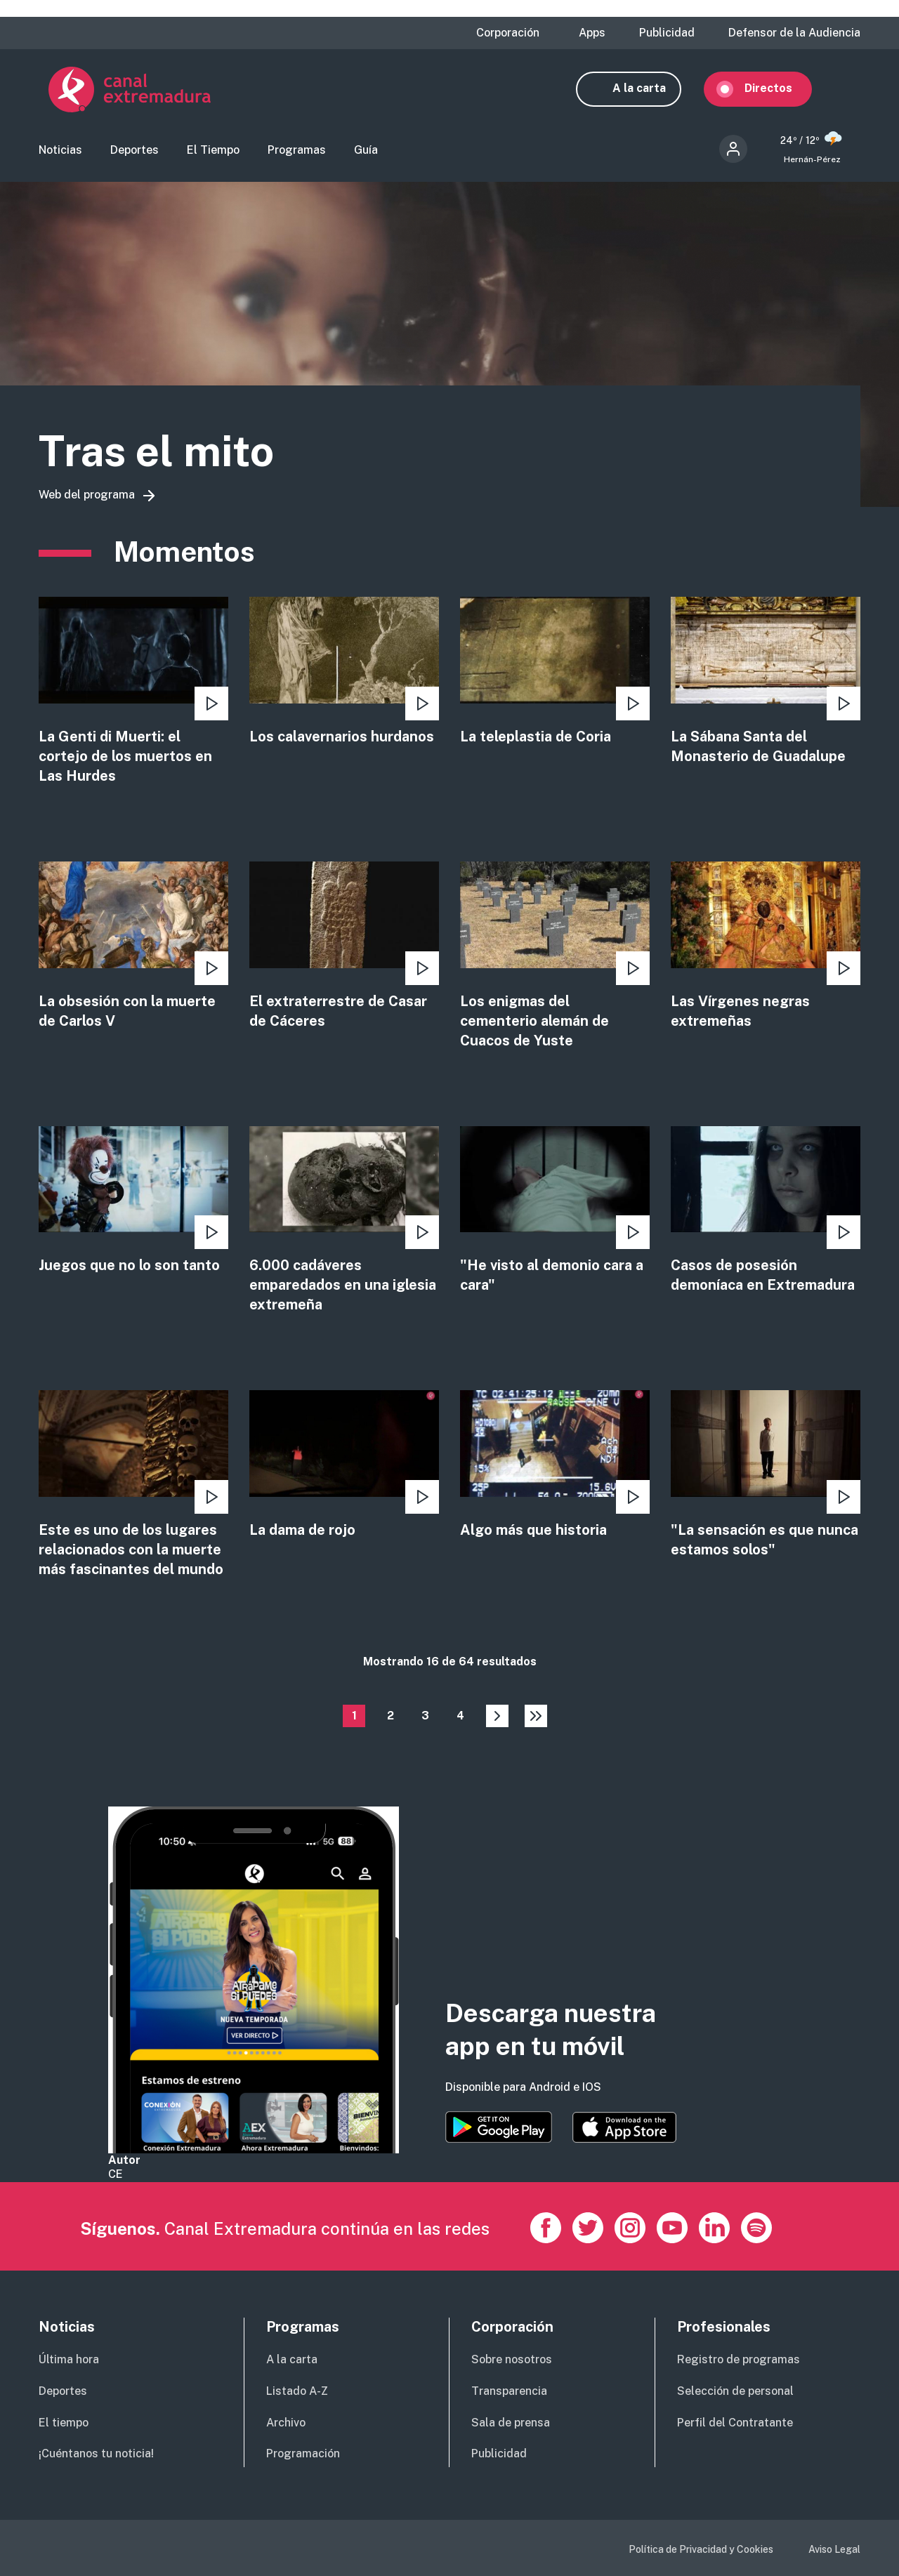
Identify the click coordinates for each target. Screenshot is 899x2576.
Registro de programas (738, 2359)
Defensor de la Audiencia (794, 33)
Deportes (134, 151)
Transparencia (509, 2391)
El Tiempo (213, 151)
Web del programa (87, 497)
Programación (303, 2454)
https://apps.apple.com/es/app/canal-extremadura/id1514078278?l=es (624, 2128)
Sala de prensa (510, 2422)
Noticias (60, 151)
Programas (297, 151)
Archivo (286, 2422)
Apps (592, 33)
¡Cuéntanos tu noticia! (96, 2454)
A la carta (649, 89)
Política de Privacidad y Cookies (701, 2549)
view (133, 694)
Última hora (69, 2359)
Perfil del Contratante (735, 2422)
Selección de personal (735, 2391)
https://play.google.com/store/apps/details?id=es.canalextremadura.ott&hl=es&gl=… (498, 2128)
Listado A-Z (297, 2391)
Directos (778, 89)
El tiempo (63, 2422)
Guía (366, 151)
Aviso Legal (834, 2549)
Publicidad (667, 33)
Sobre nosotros (511, 2359)
